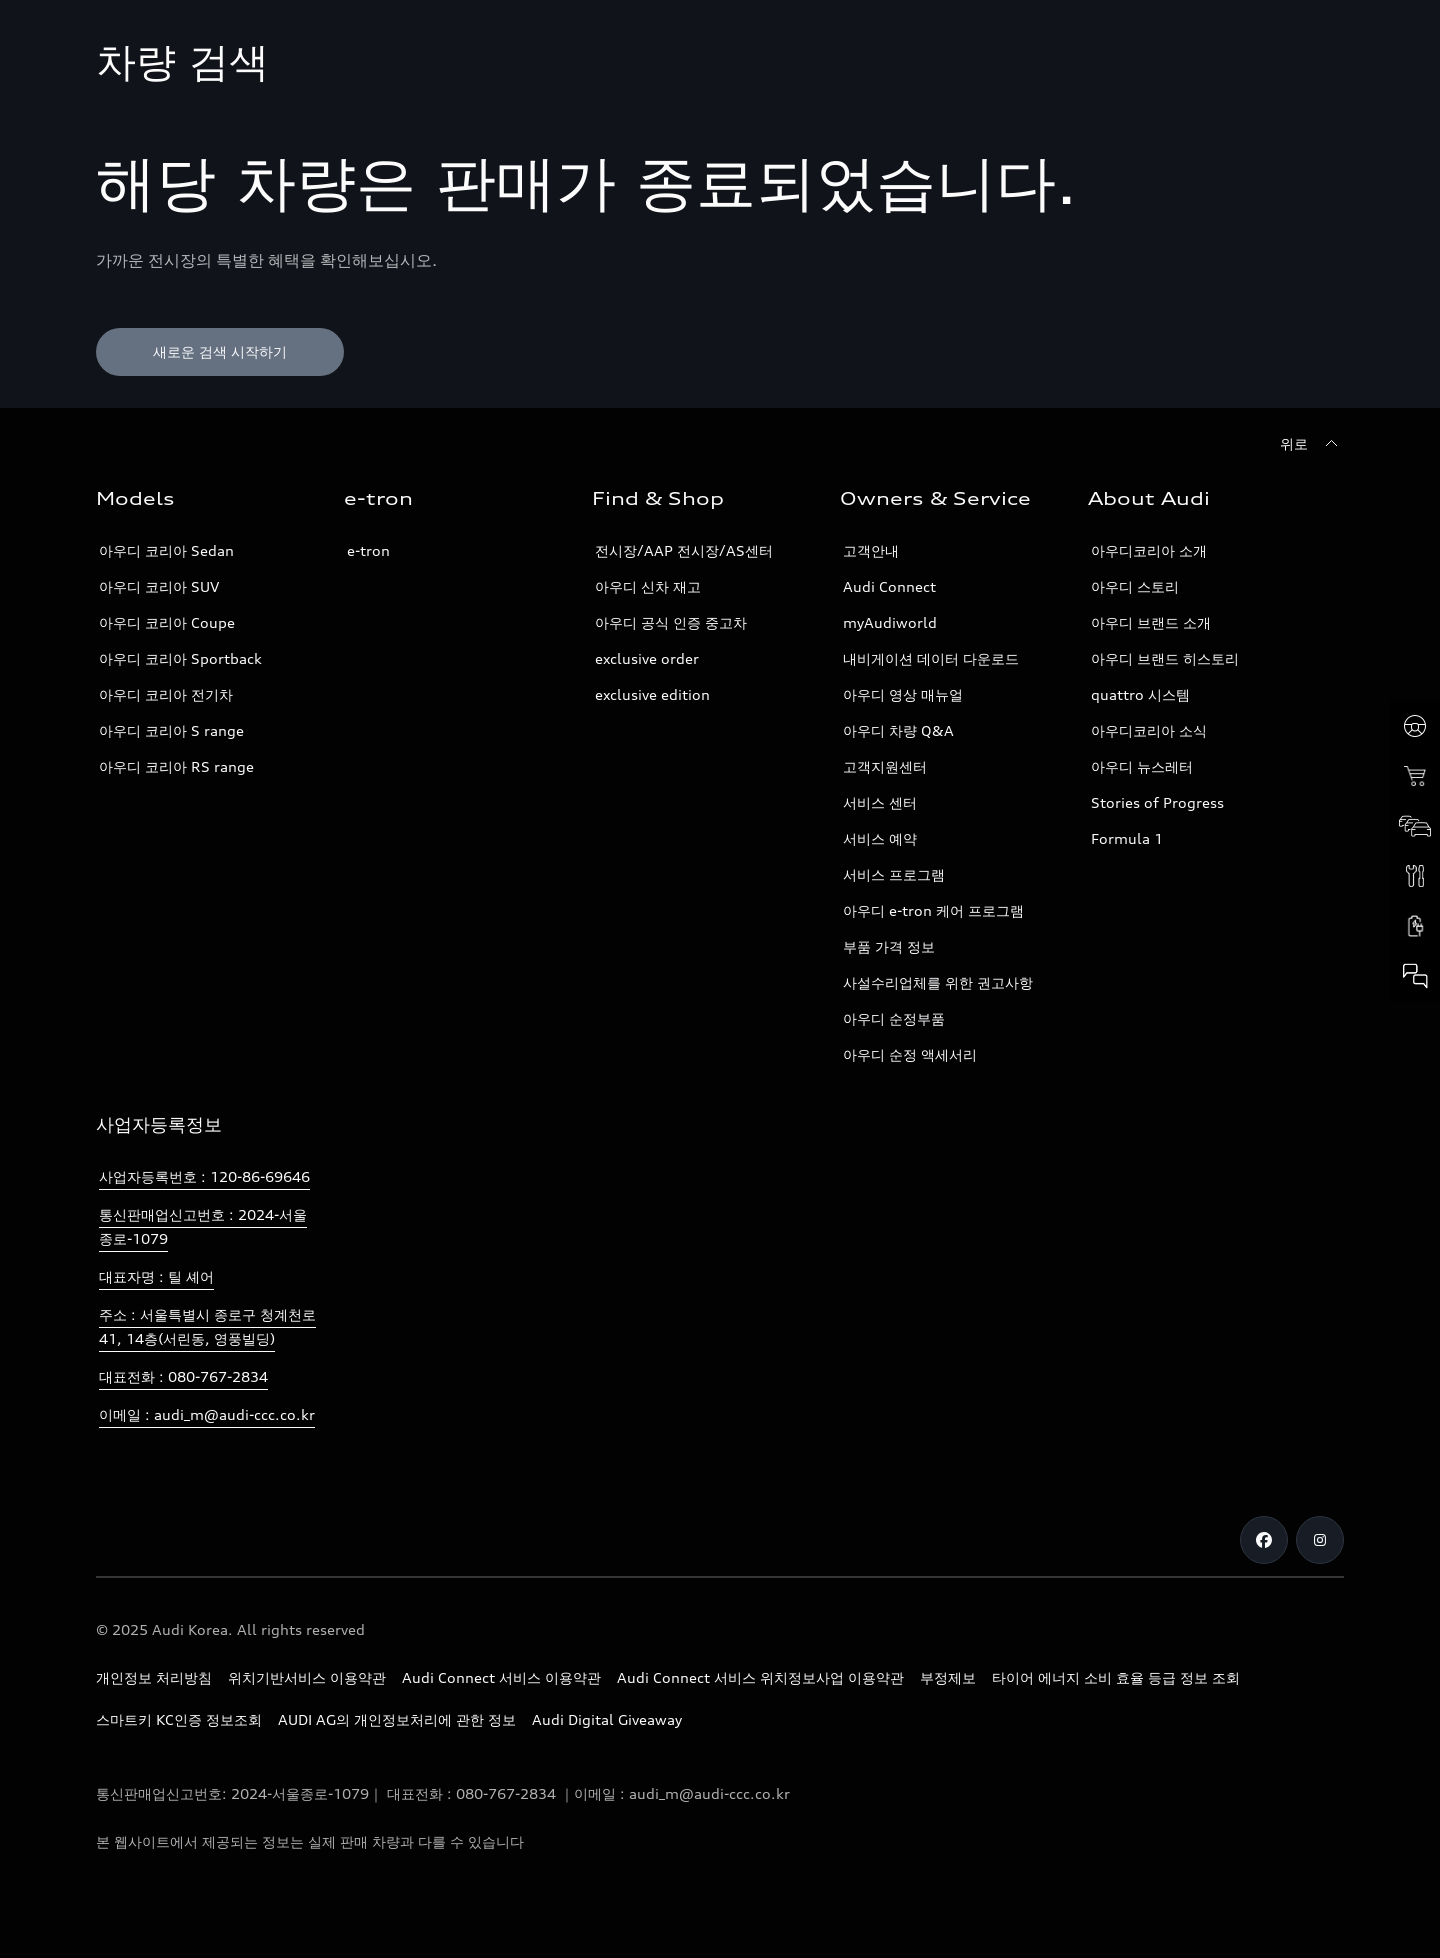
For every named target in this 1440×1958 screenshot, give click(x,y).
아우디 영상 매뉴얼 (903, 694)
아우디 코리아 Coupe (167, 622)
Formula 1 (1127, 838)
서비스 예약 (880, 838)
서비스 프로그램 (894, 874)
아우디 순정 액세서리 (910, 1054)
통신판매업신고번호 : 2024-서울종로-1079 (203, 1226)
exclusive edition (652, 694)
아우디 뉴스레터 (1142, 766)
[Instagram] (1320, 1540)
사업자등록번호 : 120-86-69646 (204, 1176)
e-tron (368, 550)
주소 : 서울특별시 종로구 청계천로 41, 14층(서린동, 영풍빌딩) (207, 1326)
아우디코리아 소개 (1149, 550)
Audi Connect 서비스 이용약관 (501, 1677)
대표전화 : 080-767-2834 (183, 1376)
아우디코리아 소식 (1149, 730)
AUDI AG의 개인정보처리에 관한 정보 (397, 1719)
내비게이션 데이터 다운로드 (931, 658)
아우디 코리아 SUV (159, 586)
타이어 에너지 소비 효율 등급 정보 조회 (1116, 1677)
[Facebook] (1264, 1540)
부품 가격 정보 (889, 946)
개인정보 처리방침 (154, 1677)
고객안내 (871, 550)
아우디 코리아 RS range (176, 766)
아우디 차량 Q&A (898, 730)
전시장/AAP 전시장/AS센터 (684, 550)
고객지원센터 (885, 766)
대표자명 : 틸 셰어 (156, 1276)
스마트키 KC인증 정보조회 (179, 1719)
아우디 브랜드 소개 (1151, 622)
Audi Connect (889, 586)
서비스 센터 (880, 802)
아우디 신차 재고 (648, 586)
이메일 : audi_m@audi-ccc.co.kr (207, 1414)
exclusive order (647, 658)
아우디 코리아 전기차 (166, 694)
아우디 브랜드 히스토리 (1165, 658)
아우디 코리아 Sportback (180, 658)
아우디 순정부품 (894, 1018)
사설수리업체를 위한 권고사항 (938, 982)
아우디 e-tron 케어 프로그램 (933, 910)
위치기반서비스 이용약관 (307, 1677)
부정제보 (948, 1677)
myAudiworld (890, 622)
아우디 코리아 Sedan (166, 550)
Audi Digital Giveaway (607, 1719)
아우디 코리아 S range (171, 730)
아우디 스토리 (1135, 586)
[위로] (1312, 444)
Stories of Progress (1157, 802)
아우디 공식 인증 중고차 (671, 622)
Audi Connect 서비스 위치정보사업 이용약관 (760, 1677)
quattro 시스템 (1140, 694)
